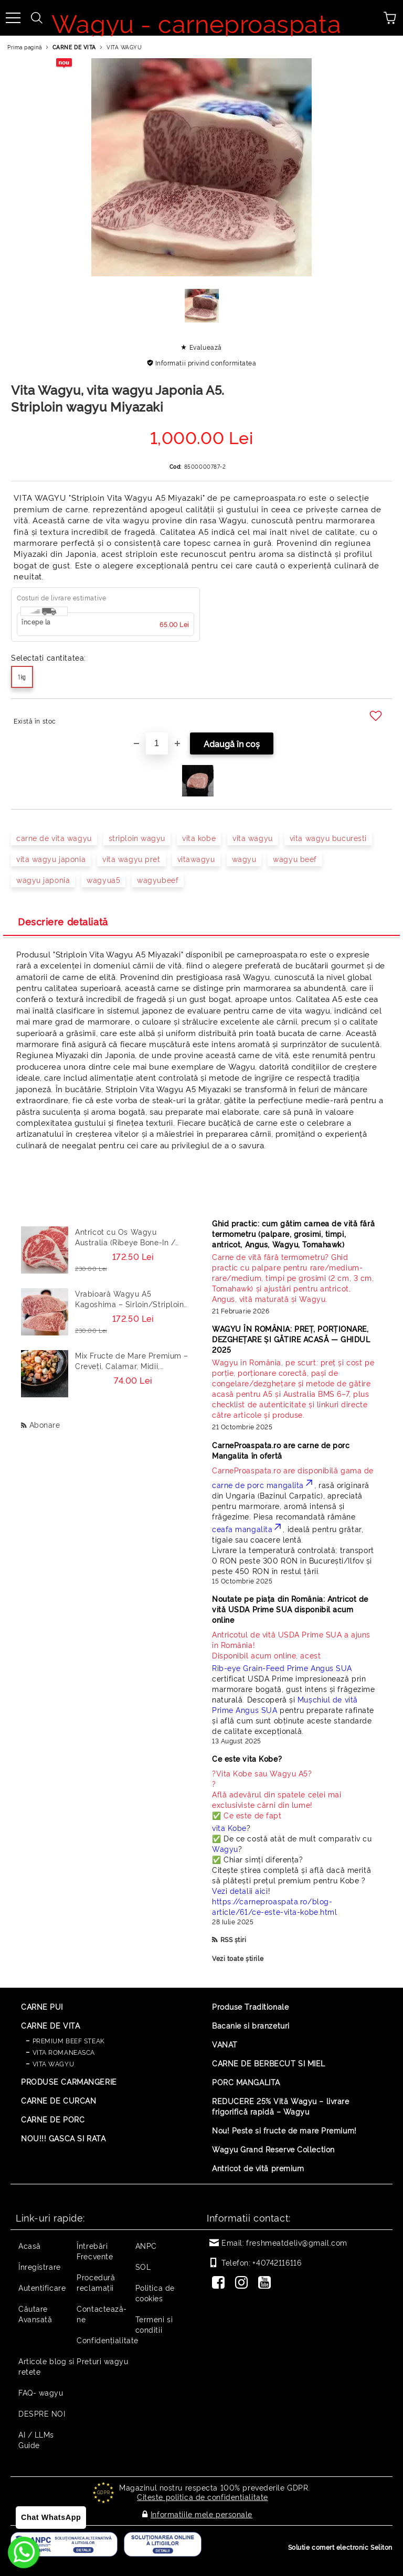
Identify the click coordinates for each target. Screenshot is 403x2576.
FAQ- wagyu (40, 2392)
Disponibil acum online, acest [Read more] (294, 1644)
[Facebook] (220, 2283)
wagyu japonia (43, 880)
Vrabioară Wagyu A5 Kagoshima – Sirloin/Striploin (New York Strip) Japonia (129, 1298)
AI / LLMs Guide (36, 2439)
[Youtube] (266, 2283)
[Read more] (294, 1278)
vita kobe (199, 838)
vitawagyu (196, 859)
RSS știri (233, 1939)
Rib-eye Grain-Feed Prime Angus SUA (282, 1668)
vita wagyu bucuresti (328, 838)
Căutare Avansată (35, 2313)
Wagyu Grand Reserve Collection (273, 2149)
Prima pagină (24, 47)
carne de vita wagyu (54, 838)
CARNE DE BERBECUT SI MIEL (268, 2063)
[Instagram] (243, 2283)
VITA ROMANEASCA (64, 2051)
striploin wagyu (137, 838)
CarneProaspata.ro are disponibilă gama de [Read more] (293, 1470)
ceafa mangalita (247, 1529)
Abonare (44, 1424)
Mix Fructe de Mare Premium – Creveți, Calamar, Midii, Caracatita (131, 1360)
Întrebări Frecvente (95, 2250)
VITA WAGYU (124, 47)
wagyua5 (103, 880)
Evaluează (205, 346)
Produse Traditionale (250, 2006)
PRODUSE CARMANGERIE (69, 2081)
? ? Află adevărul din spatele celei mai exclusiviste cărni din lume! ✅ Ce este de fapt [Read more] (277, 1794)
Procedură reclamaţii (96, 2282)
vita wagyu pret (131, 859)
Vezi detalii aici (240, 1890)
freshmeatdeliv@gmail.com (296, 2242)
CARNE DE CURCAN (58, 2100)
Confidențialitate (108, 2340)
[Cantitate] (157, 743)
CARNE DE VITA (74, 47)
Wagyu (225, 1848)
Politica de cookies (155, 2292)
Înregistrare (39, 2266)
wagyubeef (157, 880)
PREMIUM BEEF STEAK (69, 2040)
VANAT (225, 2044)
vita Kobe (229, 1828)
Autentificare (42, 2287)
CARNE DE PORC (52, 2119)
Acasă (29, 2245)
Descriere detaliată (63, 921)
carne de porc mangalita (263, 1485)
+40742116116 (276, 2262)
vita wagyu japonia (51, 859)
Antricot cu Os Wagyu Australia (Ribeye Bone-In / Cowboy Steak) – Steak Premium (125, 1236)
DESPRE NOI (42, 2413)
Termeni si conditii (154, 2324)
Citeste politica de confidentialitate (202, 2497)
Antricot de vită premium (258, 2168)
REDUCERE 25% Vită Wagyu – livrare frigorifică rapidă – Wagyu (280, 2106)
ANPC (146, 2245)
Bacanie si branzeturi (251, 2025)
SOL (143, 2266)
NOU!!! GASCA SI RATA (63, 2138)
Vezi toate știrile (237, 1958)
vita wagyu (252, 838)
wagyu (244, 859)
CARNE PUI (42, 2006)
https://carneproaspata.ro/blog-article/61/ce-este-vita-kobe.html (274, 1906)
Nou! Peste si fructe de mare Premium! (284, 2130)
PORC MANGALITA (246, 2082)
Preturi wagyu (102, 2361)
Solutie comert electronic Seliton (340, 2545)
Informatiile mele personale (201, 2513)
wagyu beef (295, 859)
